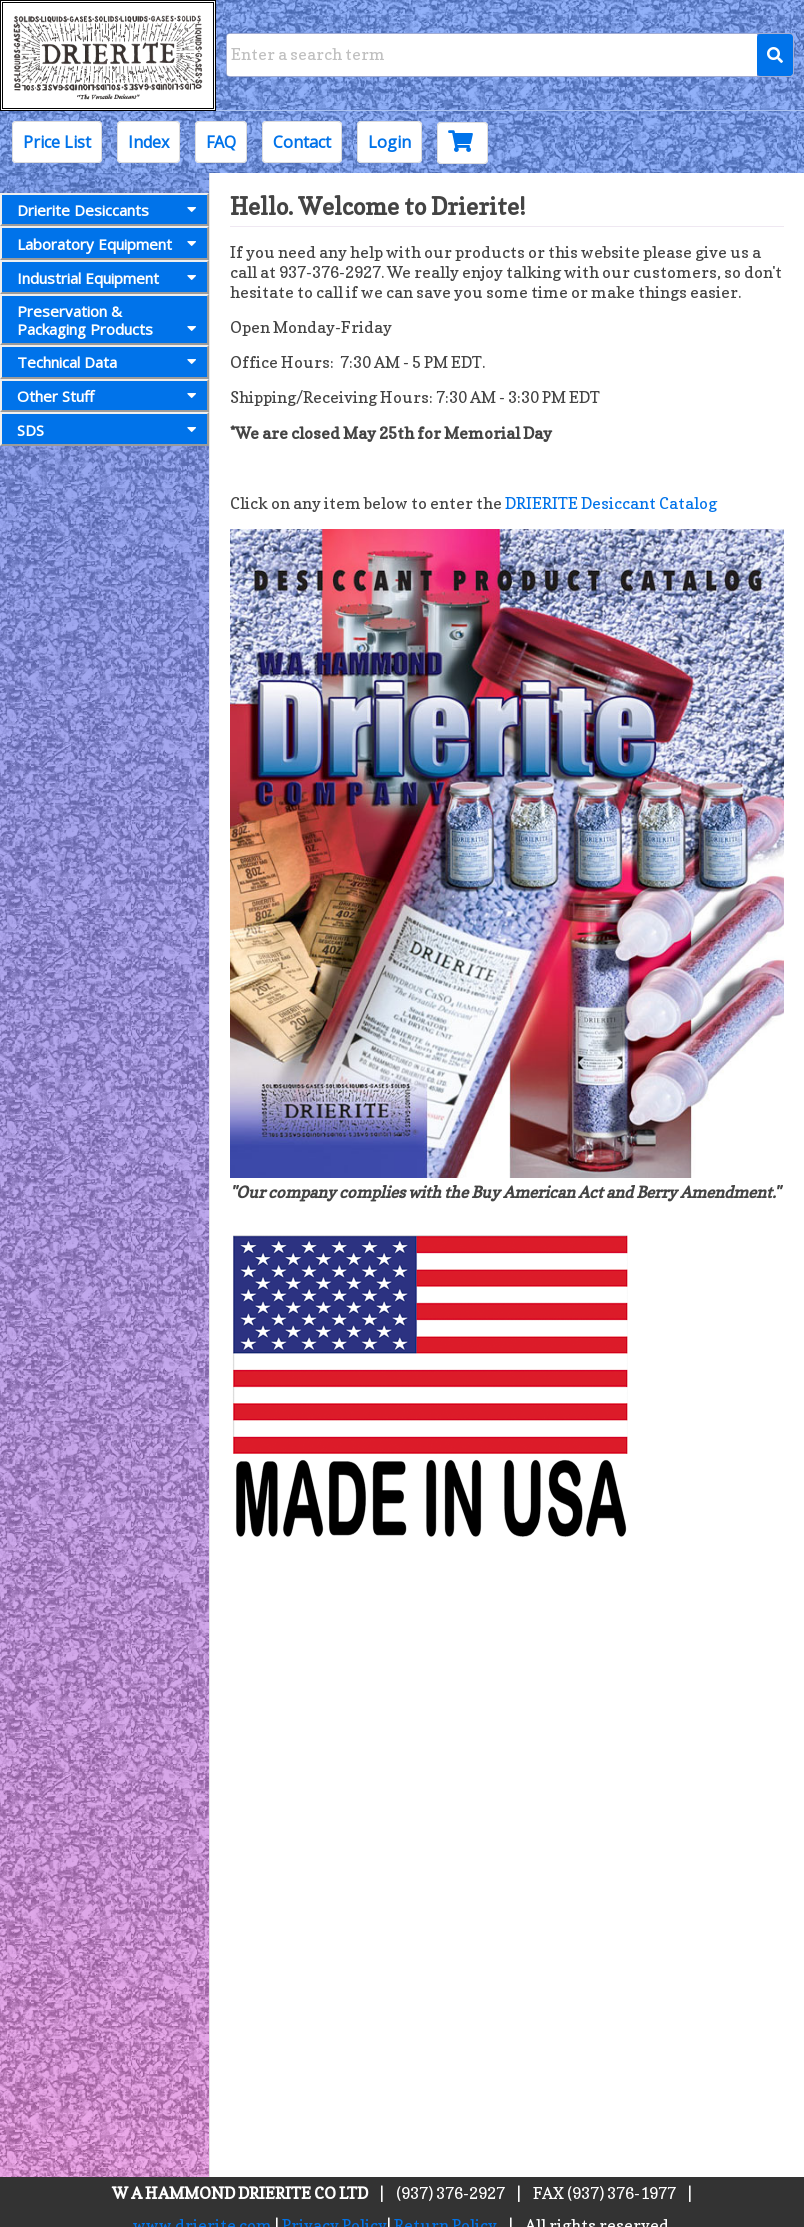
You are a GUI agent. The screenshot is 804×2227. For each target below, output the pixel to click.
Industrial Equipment (110, 278)
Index (148, 142)
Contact (302, 142)
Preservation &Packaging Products (110, 319)
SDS (110, 430)
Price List (57, 142)
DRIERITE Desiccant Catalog (611, 503)
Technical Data (110, 362)
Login (389, 142)
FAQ (221, 142)
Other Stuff (110, 396)
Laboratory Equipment (110, 244)
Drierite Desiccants (110, 210)
